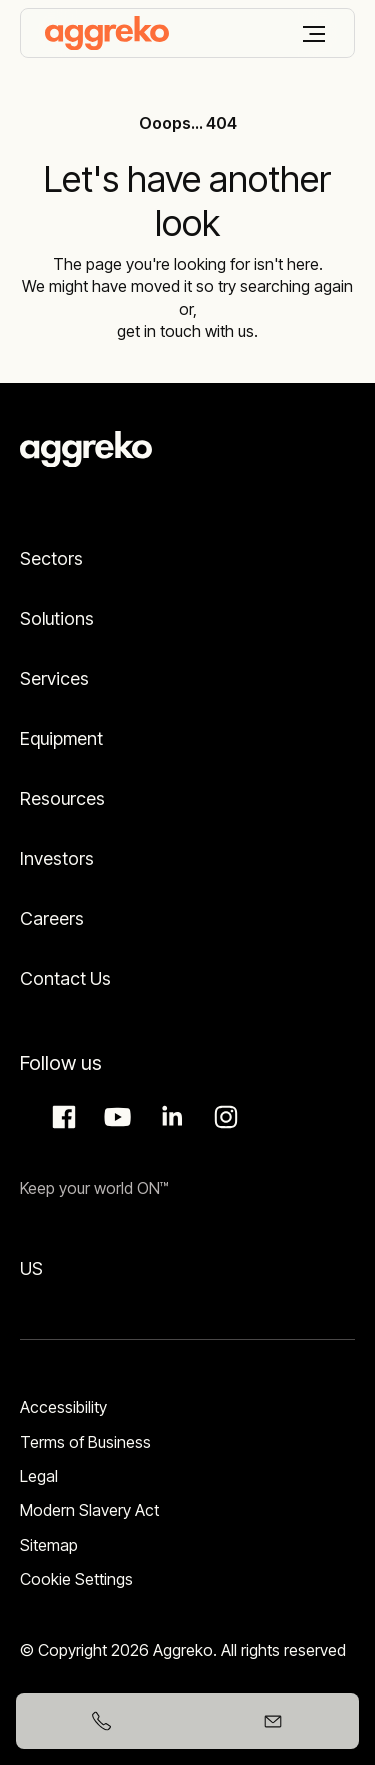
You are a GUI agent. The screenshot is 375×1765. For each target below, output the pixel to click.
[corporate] (107, 33)
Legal (39, 1476)
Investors (57, 858)
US (31, 1268)
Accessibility (63, 1407)
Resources (62, 798)
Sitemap (49, 1545)
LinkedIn (169, 1117)
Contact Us (65, 978)
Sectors (51, 558)
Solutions (57, 618)
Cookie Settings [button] (76, 1579)
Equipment (61, 738)
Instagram (223, 1117)
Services (54, 678)
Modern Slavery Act (89, 1510)
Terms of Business (85, 1442)
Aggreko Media (115, 1117)
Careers (52, 918)
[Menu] (314, 34)
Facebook (61, 1117)
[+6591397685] (102, 1721)
